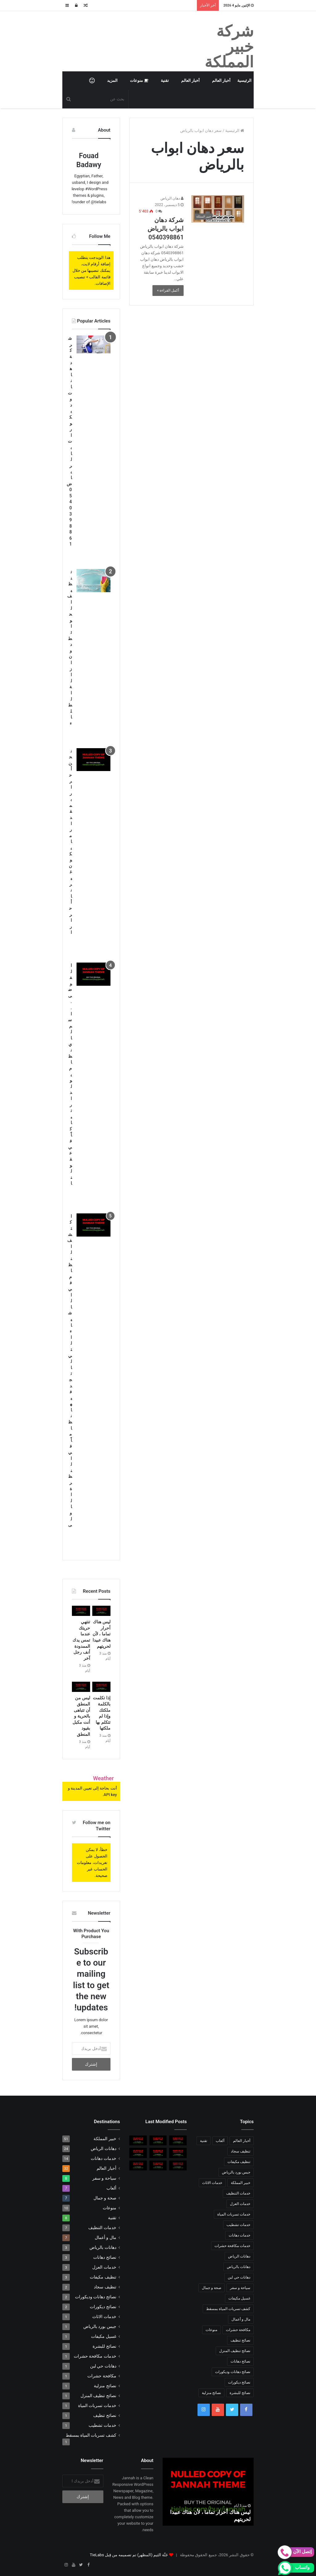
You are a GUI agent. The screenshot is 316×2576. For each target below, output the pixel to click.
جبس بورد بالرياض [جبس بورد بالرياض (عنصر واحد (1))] (236, 2172)
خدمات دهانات (103, 2158)
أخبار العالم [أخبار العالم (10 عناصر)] (241, 2141)
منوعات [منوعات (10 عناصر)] (211, 2330)
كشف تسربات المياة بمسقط (91, 2435)
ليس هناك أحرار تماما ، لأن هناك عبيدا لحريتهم (101, 1633)
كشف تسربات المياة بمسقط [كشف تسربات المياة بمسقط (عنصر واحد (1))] (228, 2309)
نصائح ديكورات (103, 2306)
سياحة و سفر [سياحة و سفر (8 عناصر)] (240, 2288)
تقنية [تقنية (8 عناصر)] (203, 2141)
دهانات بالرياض (102, 2247)
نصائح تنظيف (104, 2415)
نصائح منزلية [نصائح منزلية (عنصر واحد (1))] (211, 2393)
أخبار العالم (221, 80)
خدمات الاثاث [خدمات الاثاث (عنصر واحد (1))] (212, 2183)
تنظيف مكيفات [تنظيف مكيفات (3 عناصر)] (238, 2162)
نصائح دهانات (104, 2257)
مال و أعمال (105, 2237)
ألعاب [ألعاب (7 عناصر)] (220, 2141)
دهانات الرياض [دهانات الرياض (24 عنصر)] (239, 2256)
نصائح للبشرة (104, 2346)
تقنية (165, 80)
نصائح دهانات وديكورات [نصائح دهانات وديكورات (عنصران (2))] (232, 2372)
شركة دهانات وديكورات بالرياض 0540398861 (69, 441)
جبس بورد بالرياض (99, 2326)
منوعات (139, 80)
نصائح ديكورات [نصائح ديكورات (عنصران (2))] (239, 2382)
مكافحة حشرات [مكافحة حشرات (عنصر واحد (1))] (238, 2330)
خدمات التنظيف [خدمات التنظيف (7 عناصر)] (238, 2193)
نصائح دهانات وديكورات (95, 2296)
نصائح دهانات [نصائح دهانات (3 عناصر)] (240, 2361)
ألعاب (111, 2188)
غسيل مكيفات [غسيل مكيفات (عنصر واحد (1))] (239, 2298)
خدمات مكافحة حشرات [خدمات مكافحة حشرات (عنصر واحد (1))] (232, 2246)
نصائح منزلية (105, 2385)
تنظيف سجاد (105, 2286)
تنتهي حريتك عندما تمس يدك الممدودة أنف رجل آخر (81, 1640)
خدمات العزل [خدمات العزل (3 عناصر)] (240, 2204)
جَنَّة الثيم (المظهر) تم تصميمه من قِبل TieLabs (129, 2555)
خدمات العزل (104, 2267)
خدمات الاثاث (104, 2316)
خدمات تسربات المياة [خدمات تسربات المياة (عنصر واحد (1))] (233, 2214)
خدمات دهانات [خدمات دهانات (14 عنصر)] (239, 2235)
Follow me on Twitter (96, 1826)
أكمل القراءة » (168, 290)
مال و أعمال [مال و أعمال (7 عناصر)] (240, 2319)
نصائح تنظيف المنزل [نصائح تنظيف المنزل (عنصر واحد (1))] (234, 2351)
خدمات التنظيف (102, 2227)
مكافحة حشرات (101, 2375)
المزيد (112, 80)
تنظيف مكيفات (103, 2277)
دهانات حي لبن (103, 2365)
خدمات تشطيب (102, 2425)
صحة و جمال (105, 2197)
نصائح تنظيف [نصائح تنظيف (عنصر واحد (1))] (240, 2340)
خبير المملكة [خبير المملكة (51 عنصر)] (240, 2183)
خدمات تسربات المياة (97, 2405)
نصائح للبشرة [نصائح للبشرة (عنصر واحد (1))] (240, 2393)
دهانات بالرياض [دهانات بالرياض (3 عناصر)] (238, 2267)
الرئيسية (244, 80)
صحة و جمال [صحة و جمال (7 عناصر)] (211, 2288)
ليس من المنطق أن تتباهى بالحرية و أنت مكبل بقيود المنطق (81, 1716)
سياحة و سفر (104, 2178)
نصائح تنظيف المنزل (98, 2395)
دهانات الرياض (103, 2148)
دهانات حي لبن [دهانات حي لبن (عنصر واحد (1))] (239, 2277)
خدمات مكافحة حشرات (95, 2356)
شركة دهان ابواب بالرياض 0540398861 (166, 228)
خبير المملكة (105, 2138)
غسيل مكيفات (103, 2336)
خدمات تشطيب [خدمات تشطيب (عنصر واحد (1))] (238, 2225)
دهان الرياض (172, 198)
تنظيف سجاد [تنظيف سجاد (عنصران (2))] (240, 2151)
